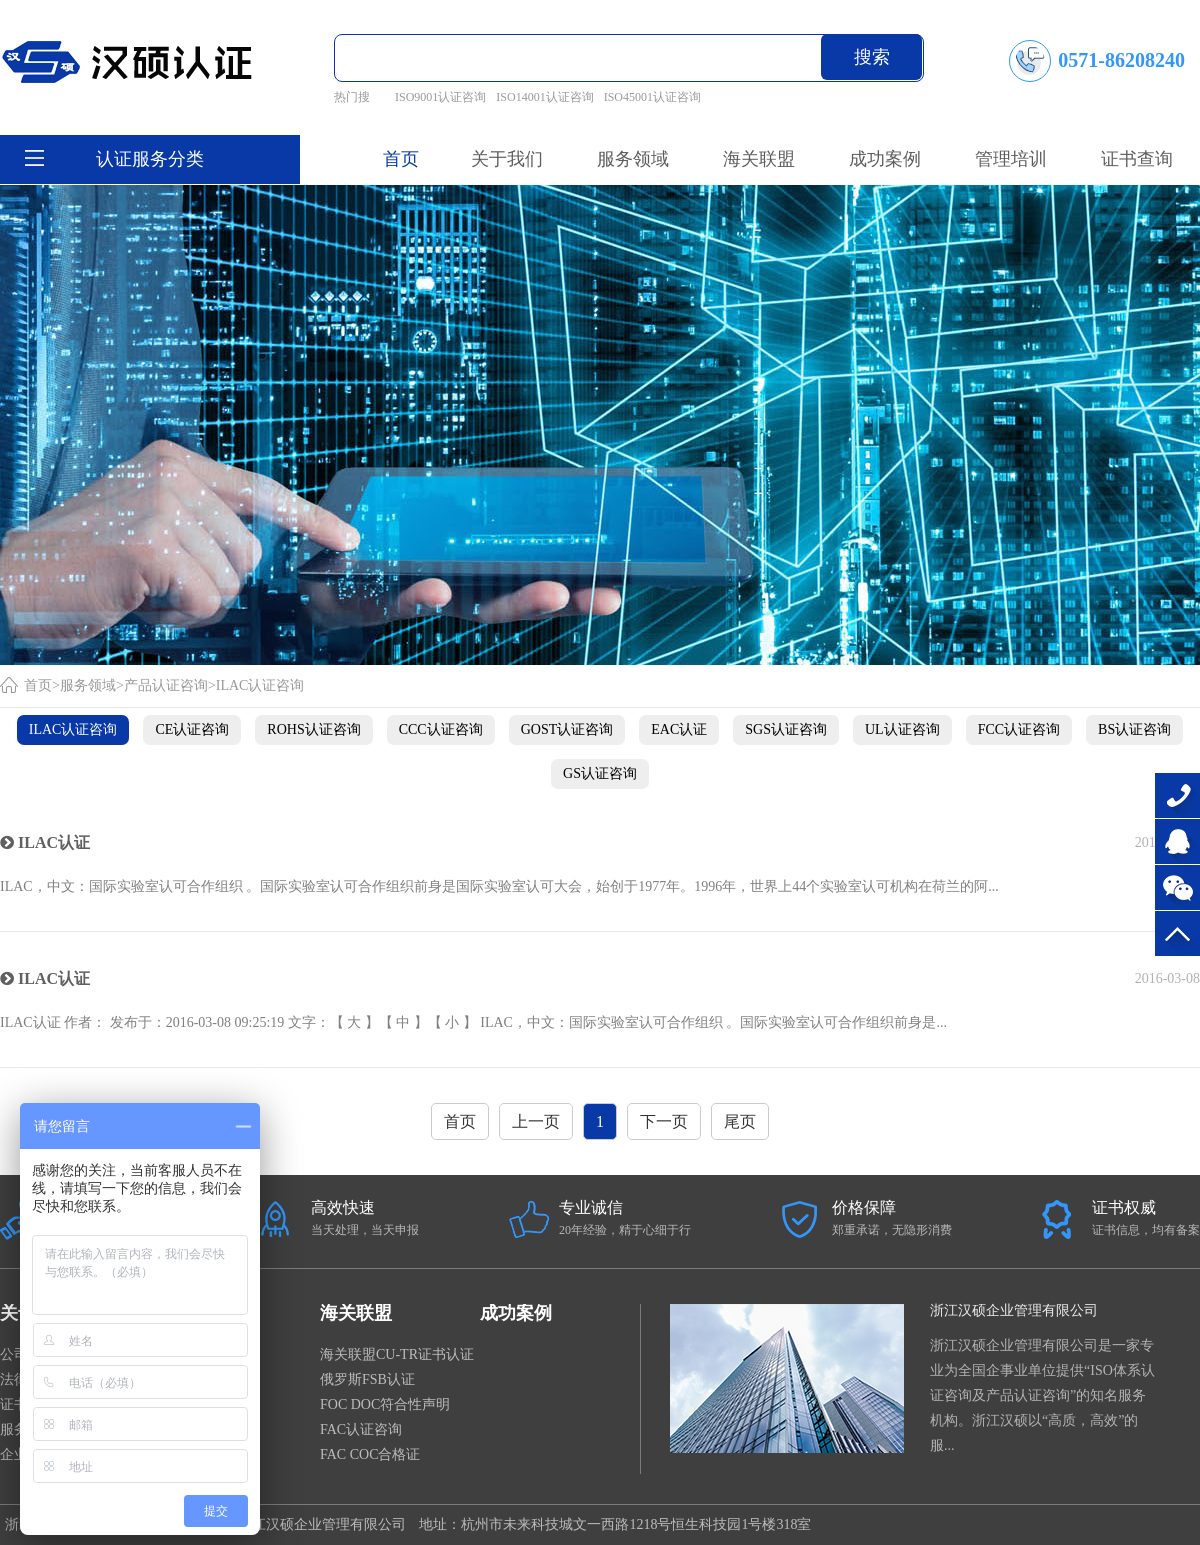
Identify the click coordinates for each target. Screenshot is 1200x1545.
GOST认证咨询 (567, 729)
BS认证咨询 (1134, 729)
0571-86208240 (1177, 795)
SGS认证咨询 (786, 729)
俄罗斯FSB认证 (367, 1379)
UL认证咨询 (902, 729)
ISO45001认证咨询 (652, 97)
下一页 (664, 1121)
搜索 (872, 57)
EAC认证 (679, 729)
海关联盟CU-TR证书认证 (397, 1354)
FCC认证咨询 (1019, 729)
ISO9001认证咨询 (440, 97)
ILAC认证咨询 (260, 685)
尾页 (740, 1121)
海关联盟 (356, 1313)
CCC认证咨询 (441, 729)
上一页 (536, 1121)
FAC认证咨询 (361, 1429)
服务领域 (88, 685)
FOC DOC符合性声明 (385, 1404)
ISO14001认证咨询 (544, 97)
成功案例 (516, 1313)
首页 (401, 159)
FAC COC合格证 (370, 1454)
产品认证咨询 (166, 685)
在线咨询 (1177, 841)
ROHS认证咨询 (313, 729)
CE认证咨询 (192, 729)
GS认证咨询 (600, 773)
